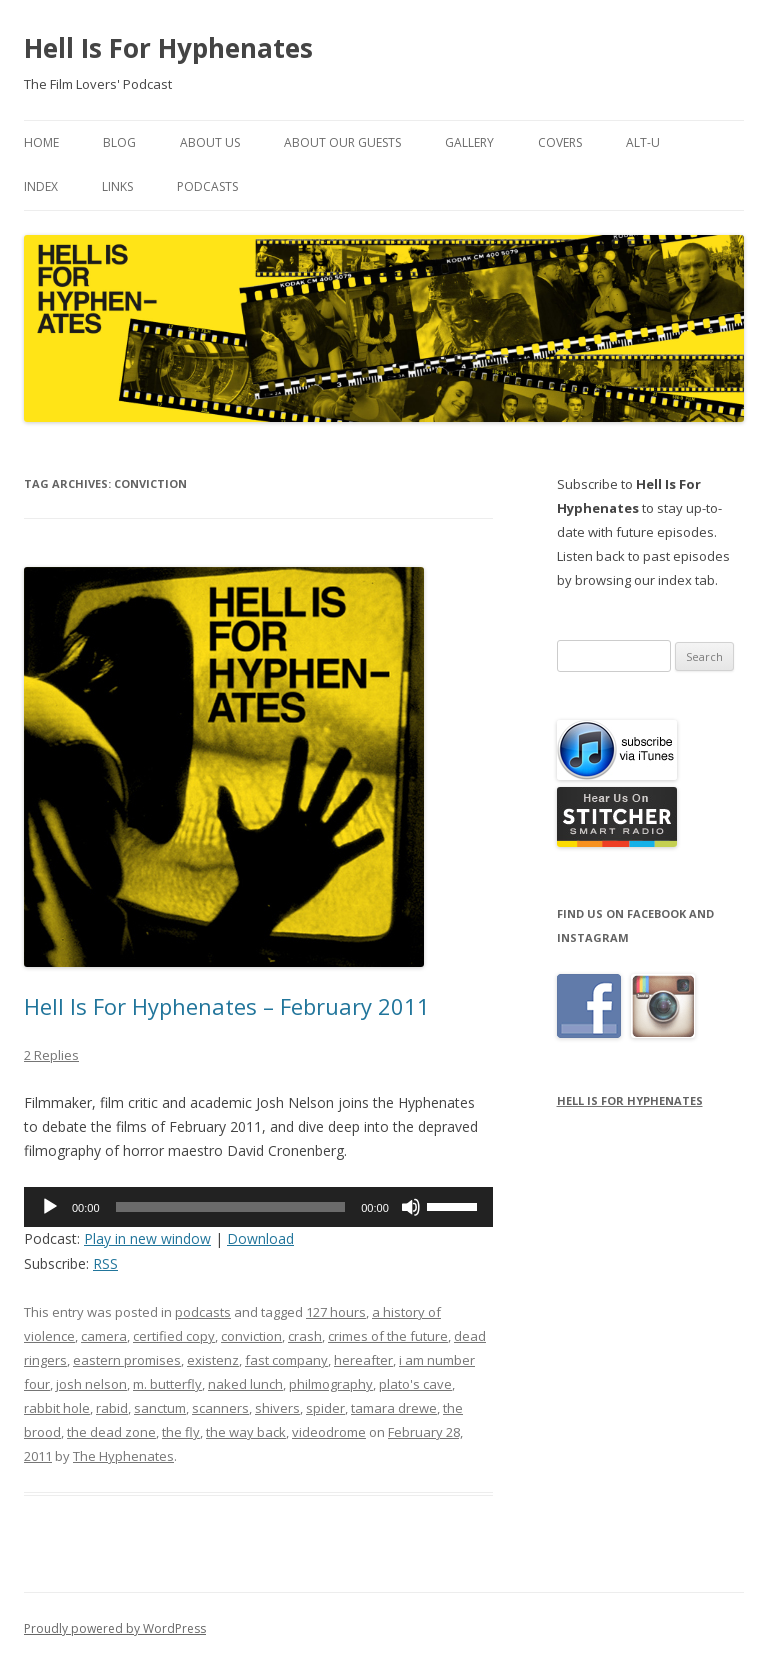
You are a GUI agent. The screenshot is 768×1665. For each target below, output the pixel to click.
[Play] (50, 1207)
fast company (286, 1360)
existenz (213, 1360)
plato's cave (415, 1384)
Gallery (469, 142)
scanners (220, 1408)
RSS (105, 1263)
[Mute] (411, 1207)
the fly (181, 1432)
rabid (112, 1408)
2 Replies (51, 1055)
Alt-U (643, 142)
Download (260, 1238)
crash (305, 1336)
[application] (258, 1207)
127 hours (336, 1312)
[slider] (231, 1207)
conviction (251, 1336)
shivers (277, 1408)
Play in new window (147, 1238)
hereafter (363, 1360)
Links (117, 186)
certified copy (174, 1336)
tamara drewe (394, 1408)
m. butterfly (167, 1384)
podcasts (203, 1312)
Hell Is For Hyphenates (168, 48)
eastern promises (127, 1360)
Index (41, 186)
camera (104, 1336)
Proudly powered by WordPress (115, 1628)
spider (325, 1408)
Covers (560, 142)
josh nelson (91, 1384)
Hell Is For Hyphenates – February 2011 (227, 1006)
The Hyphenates (123, 1456)
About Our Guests (342, 142)
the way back (246, 1432)
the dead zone (111, 1432)
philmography (331, 1384)
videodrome (329, 1432)
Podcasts (207, 186)
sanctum (160, 1408)
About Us (210, 142)
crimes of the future (388, 1336)
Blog (119, 142)
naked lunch (245, 1384)
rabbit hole (57, 1408)
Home (41, 142)
